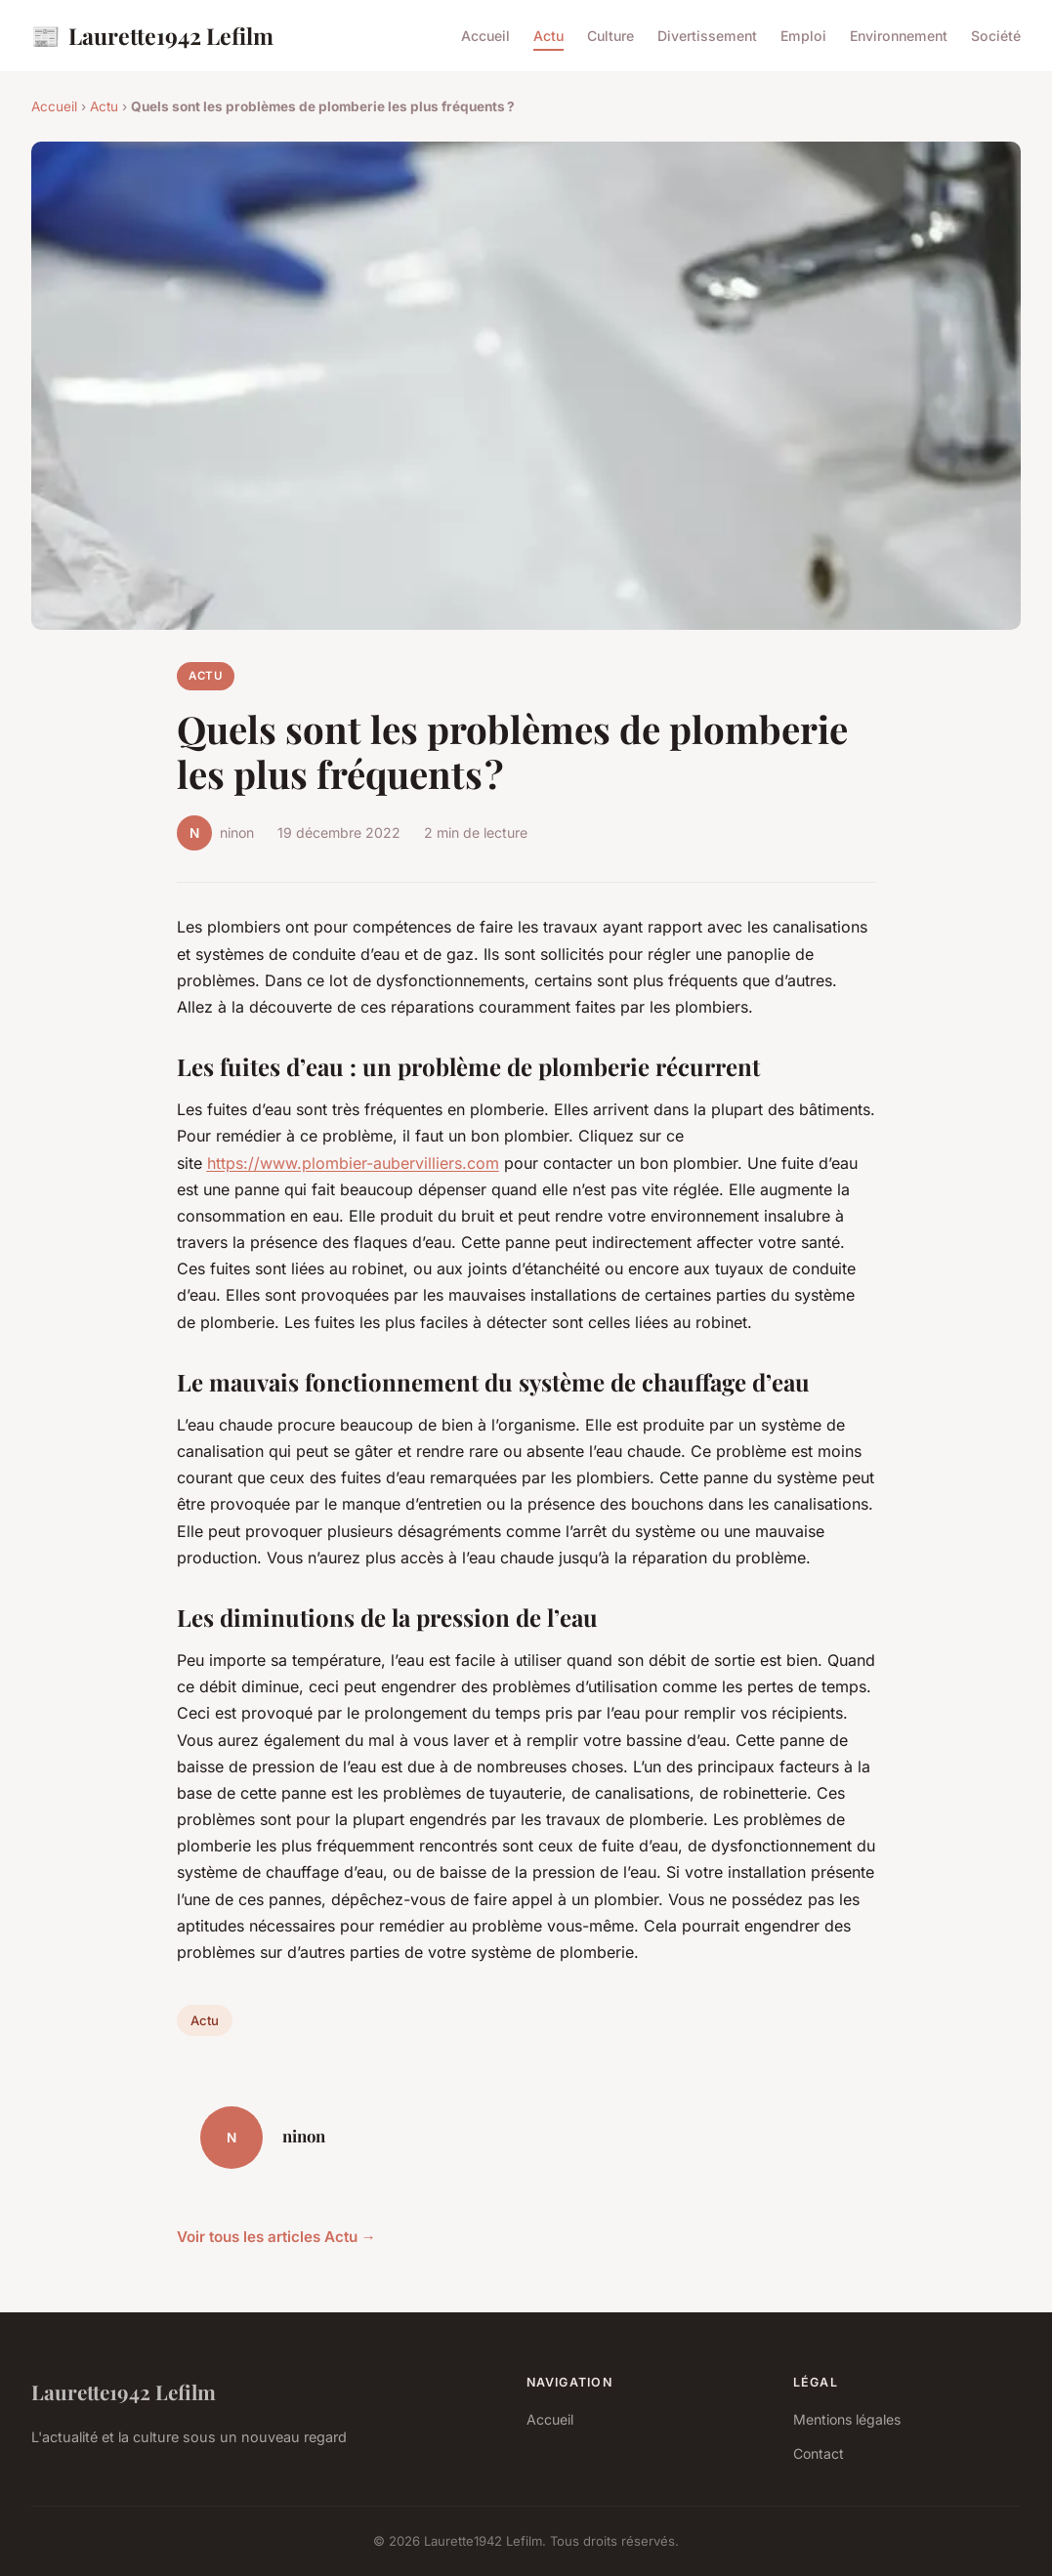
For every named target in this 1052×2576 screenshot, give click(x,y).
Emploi (803, 35)
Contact (818, 2453)
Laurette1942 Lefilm (152, 36)
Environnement (898, 35)
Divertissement (707, 35)
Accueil (485, 35)
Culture (610, 35)
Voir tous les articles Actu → (276, 2236)
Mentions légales (847, 2419)
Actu (548, 35)
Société (996, 35)
